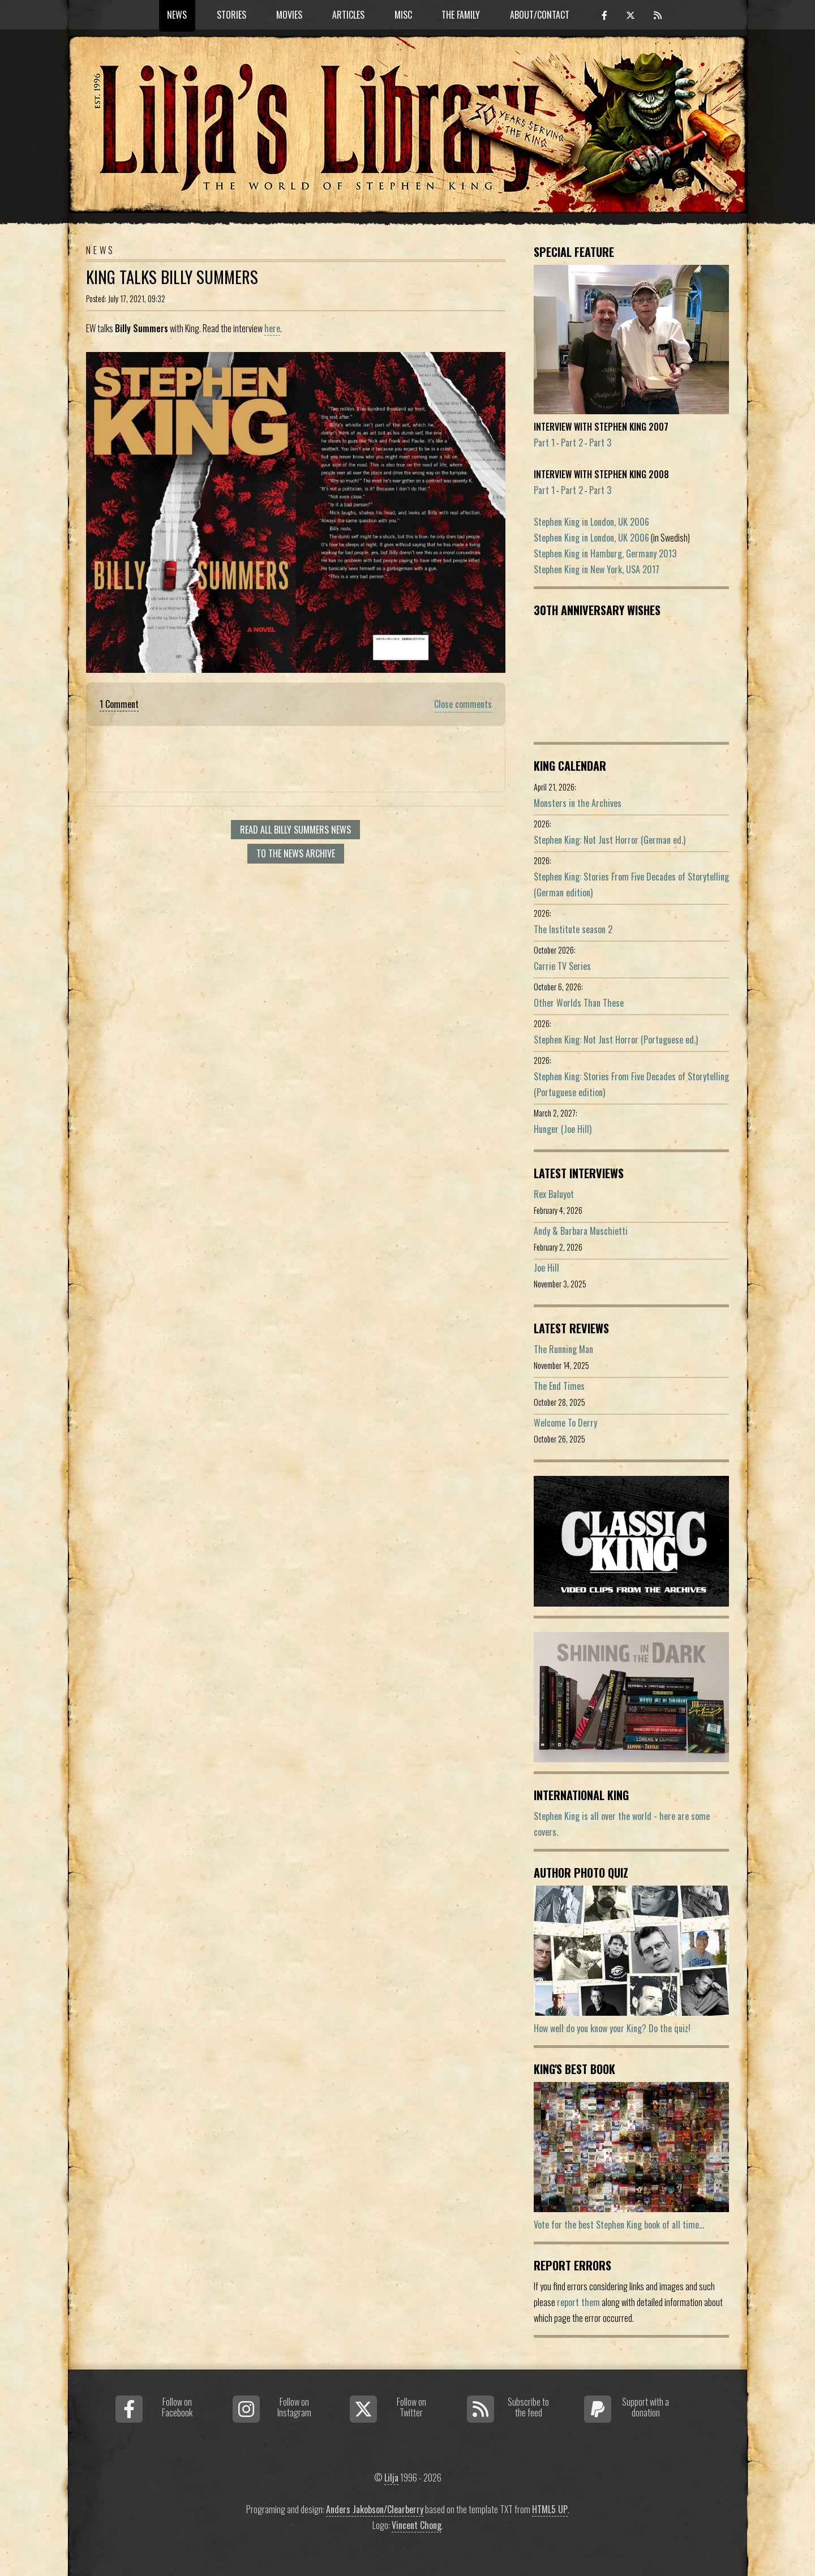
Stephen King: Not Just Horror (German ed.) (609, 840)
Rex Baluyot (554, 1194)
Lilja (391, 2477)
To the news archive (295, 853)
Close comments (463, 704)
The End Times (559, 1386)
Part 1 (544, 442)
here (272, 328)
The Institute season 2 (573, 929)
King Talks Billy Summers (172, 277)
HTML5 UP (550, 2509)
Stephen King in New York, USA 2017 (596, 569)
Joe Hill (546, 1267)
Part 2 (572, 442)
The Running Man (563, 1349)
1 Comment (119, 704)
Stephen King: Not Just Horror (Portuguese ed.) (616, 1039)
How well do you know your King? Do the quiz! (612, 2028)
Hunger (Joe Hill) (562, 1129)
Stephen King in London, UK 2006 (591, 522)
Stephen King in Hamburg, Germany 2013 (605, 553)
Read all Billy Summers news (295, 829)
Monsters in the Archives (577, 803)
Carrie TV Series (562, 966)
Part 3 (600, 442)
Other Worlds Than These (579, 1003)
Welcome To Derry (565, 1422)
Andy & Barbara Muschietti (581, 1231)
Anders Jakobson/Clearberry (374, 2509)
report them (578, 2302)
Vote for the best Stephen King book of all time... (619, 2224)
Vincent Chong (416, 2525)
